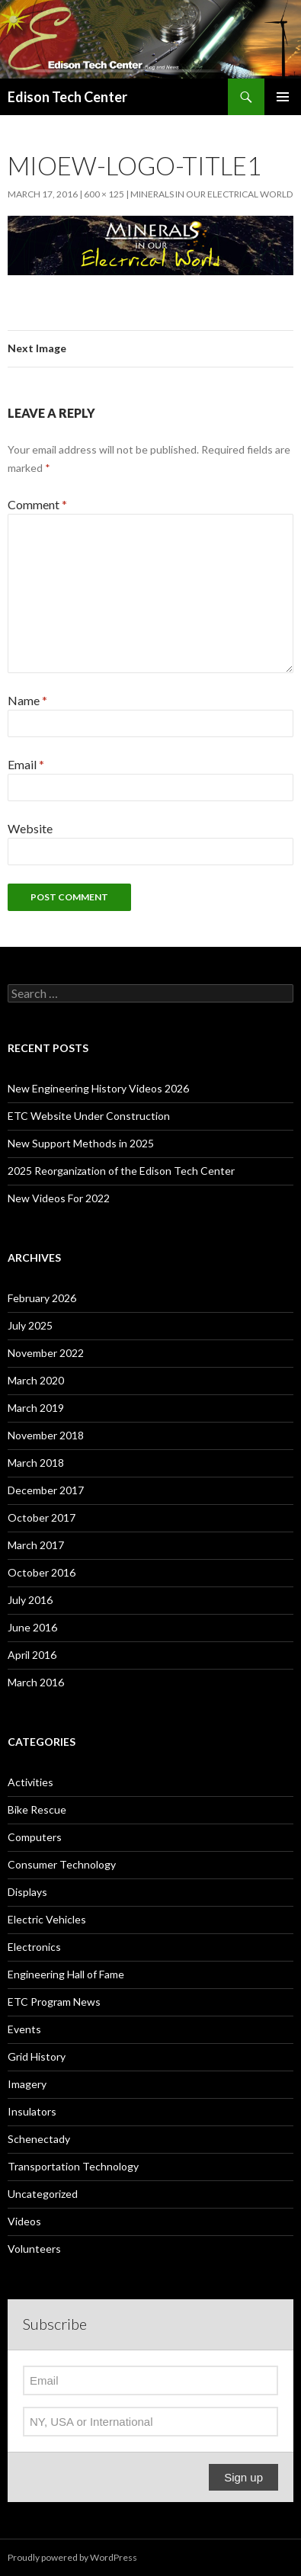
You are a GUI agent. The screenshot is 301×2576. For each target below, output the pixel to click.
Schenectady (39, 2138)
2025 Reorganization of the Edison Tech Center (121, 1170)
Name (27, 700)
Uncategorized (43, 2193)
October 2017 (41, 1517)
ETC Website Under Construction (89, 1115)
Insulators (32, 2111)
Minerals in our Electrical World (211, 194)
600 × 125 (104, 194)
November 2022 (46, 1352)
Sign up (243, 2477)
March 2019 (36, 1407)
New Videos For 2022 (59, 1198)
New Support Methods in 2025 (81, 1143)
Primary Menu (282, 97)
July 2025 (30, 1325)
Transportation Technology (73, 2166)
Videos (24, 2221)
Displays (27, 1891)
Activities (30, 1782)
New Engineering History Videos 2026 (98, 1088)
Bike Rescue (37, 1809)
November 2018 (46, 1435)
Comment (37, 504)
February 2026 (42, 1297)
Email (26, 764)
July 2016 (30, 1599)
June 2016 (32, 1627)
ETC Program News (54, 2001)
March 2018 (36, 1462)
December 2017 (46, 1490)
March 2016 (36, 1682)
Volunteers (34, 2248)
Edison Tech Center (67, 96)
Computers (35, 1836)
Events (24, 2029)
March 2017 (36, 1544)
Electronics (34, 1946)
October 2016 (41, 1572)
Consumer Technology (62, 1864)
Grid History (37, 2056)
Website (30, 828)
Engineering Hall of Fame (66, 1974)
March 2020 (36, 1380)
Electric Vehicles (47, 1919)
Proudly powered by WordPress (72, 2557)
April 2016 (32, 1654)
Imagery (27, 2083)
